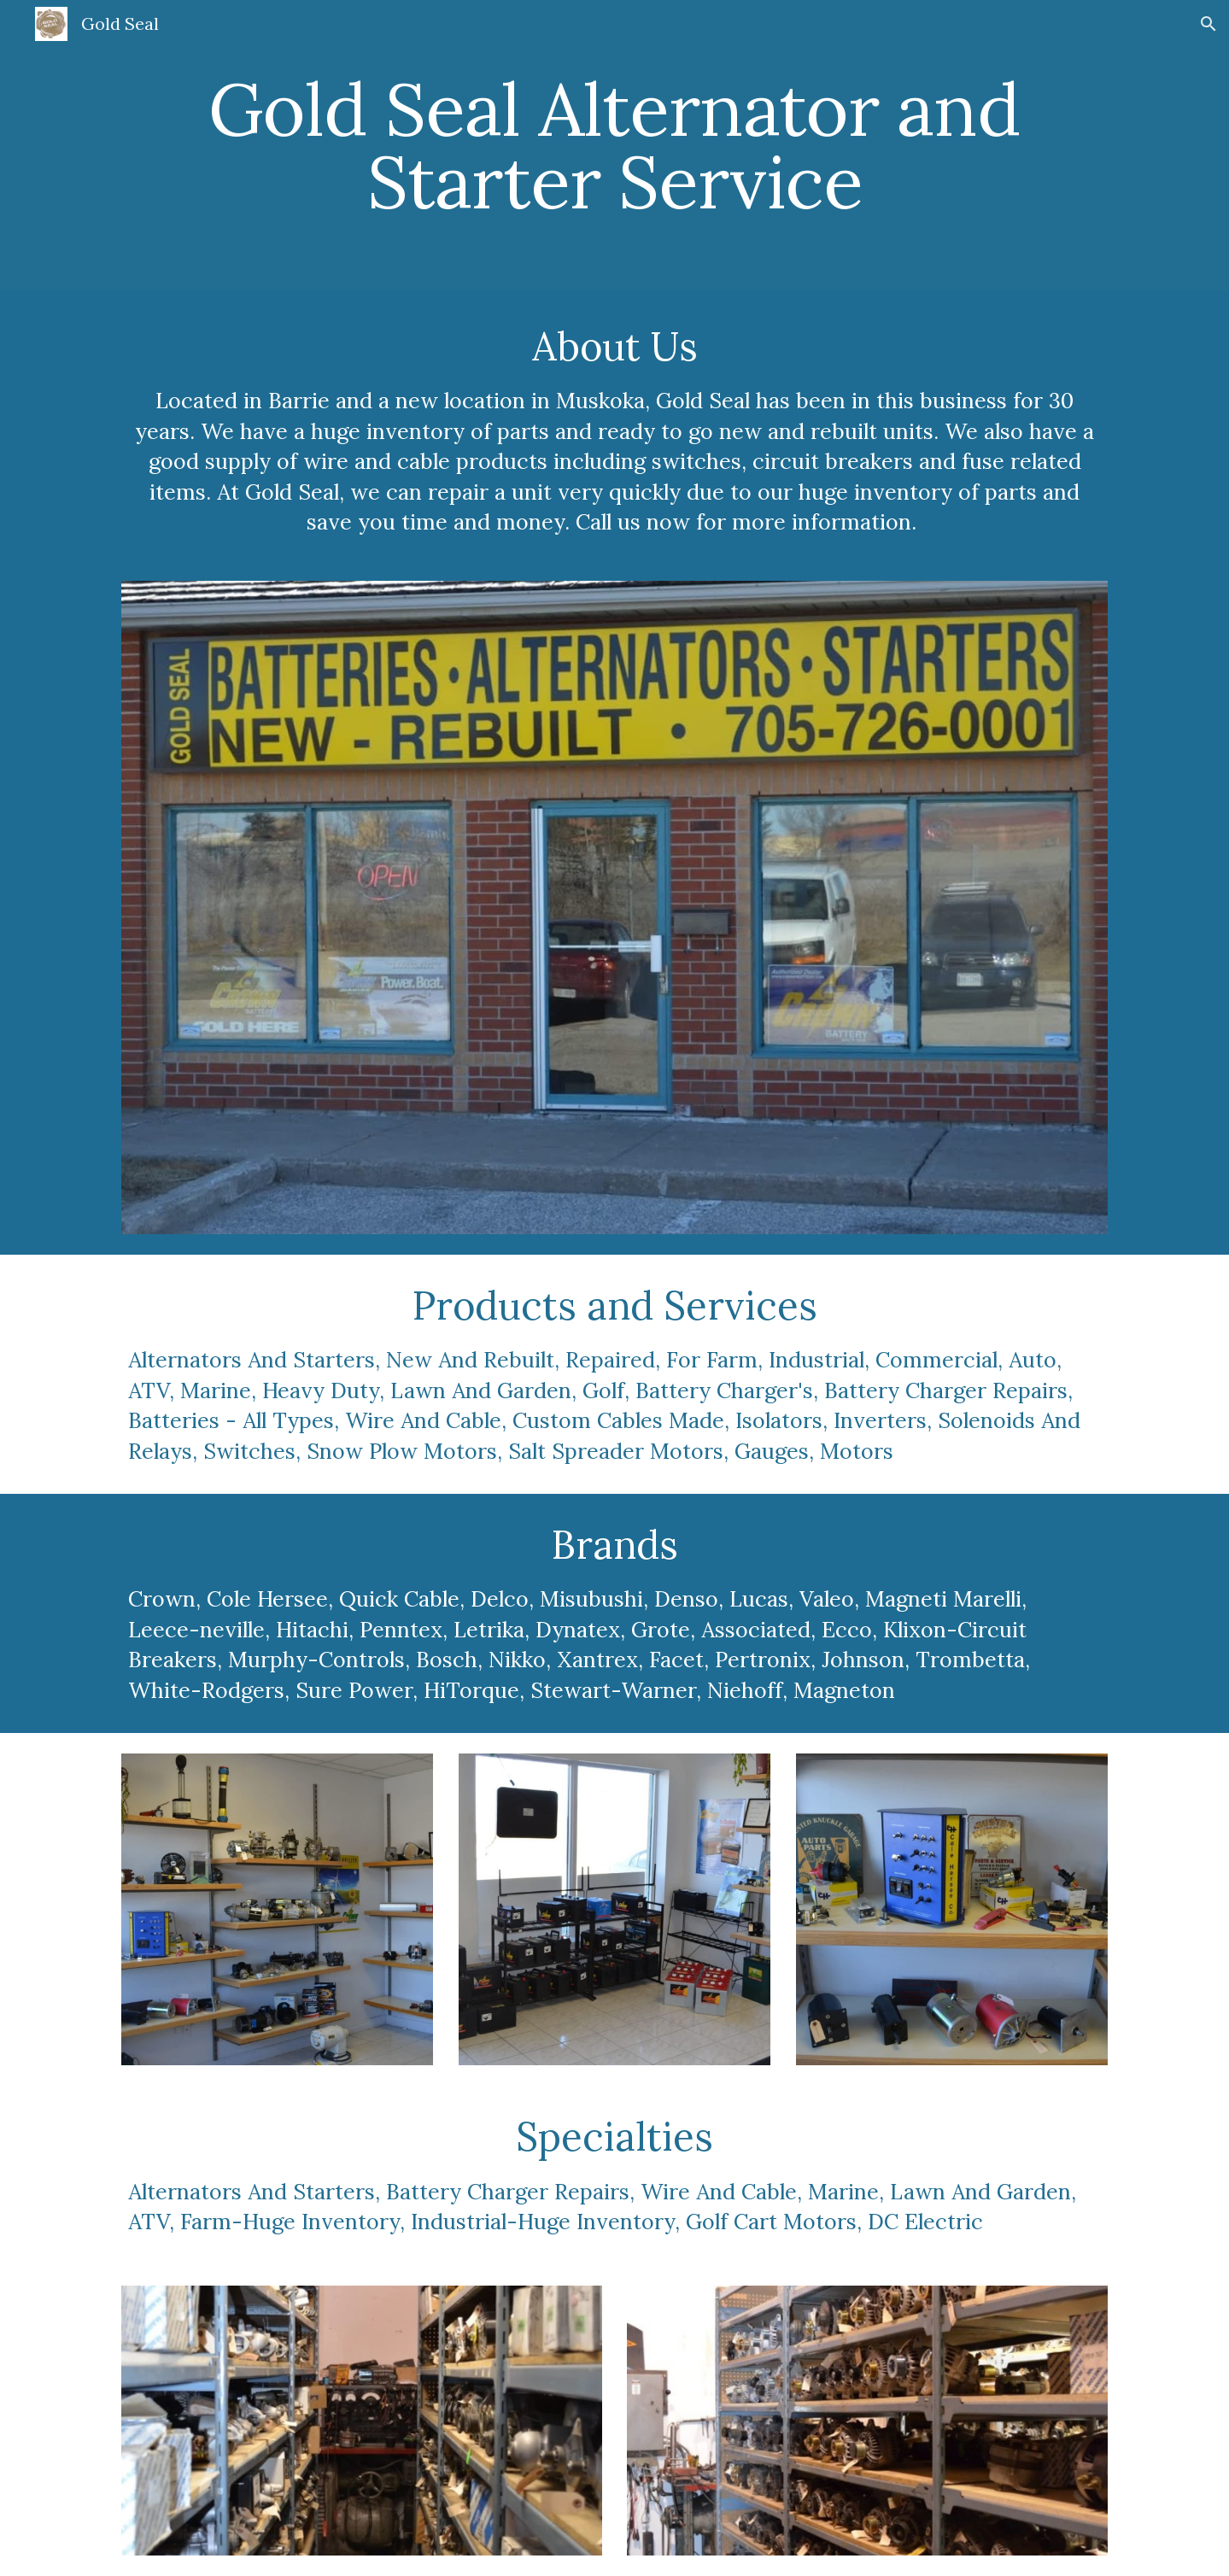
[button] (1208, 23)
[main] (614, 145)
